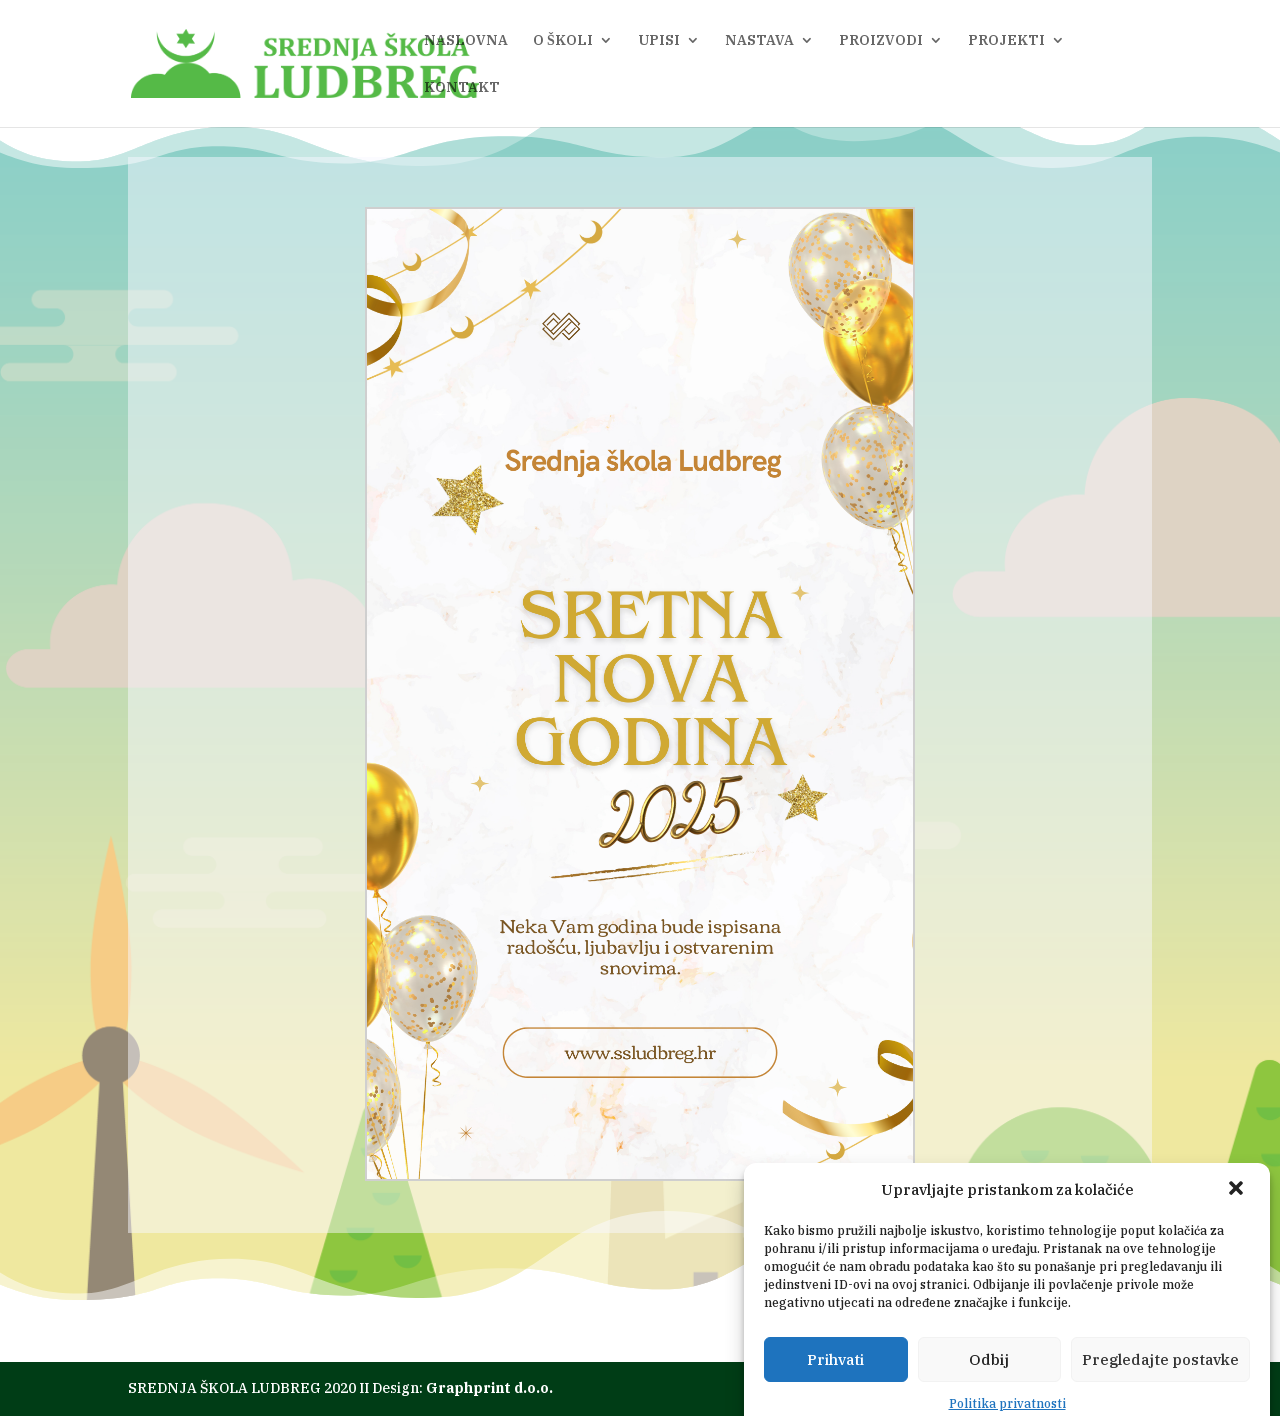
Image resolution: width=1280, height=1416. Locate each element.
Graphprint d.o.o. (489, 1388)
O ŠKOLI (563, 41)
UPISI (659, 41)
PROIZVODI (881, 41)
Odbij (989, 1386)
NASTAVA (759, 41)
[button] (1238, 1217)
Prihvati (835, 1386)
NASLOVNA (466, 41)
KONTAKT (462, 88)
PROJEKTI (1006, 41)
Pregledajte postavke (1160, 1386)
